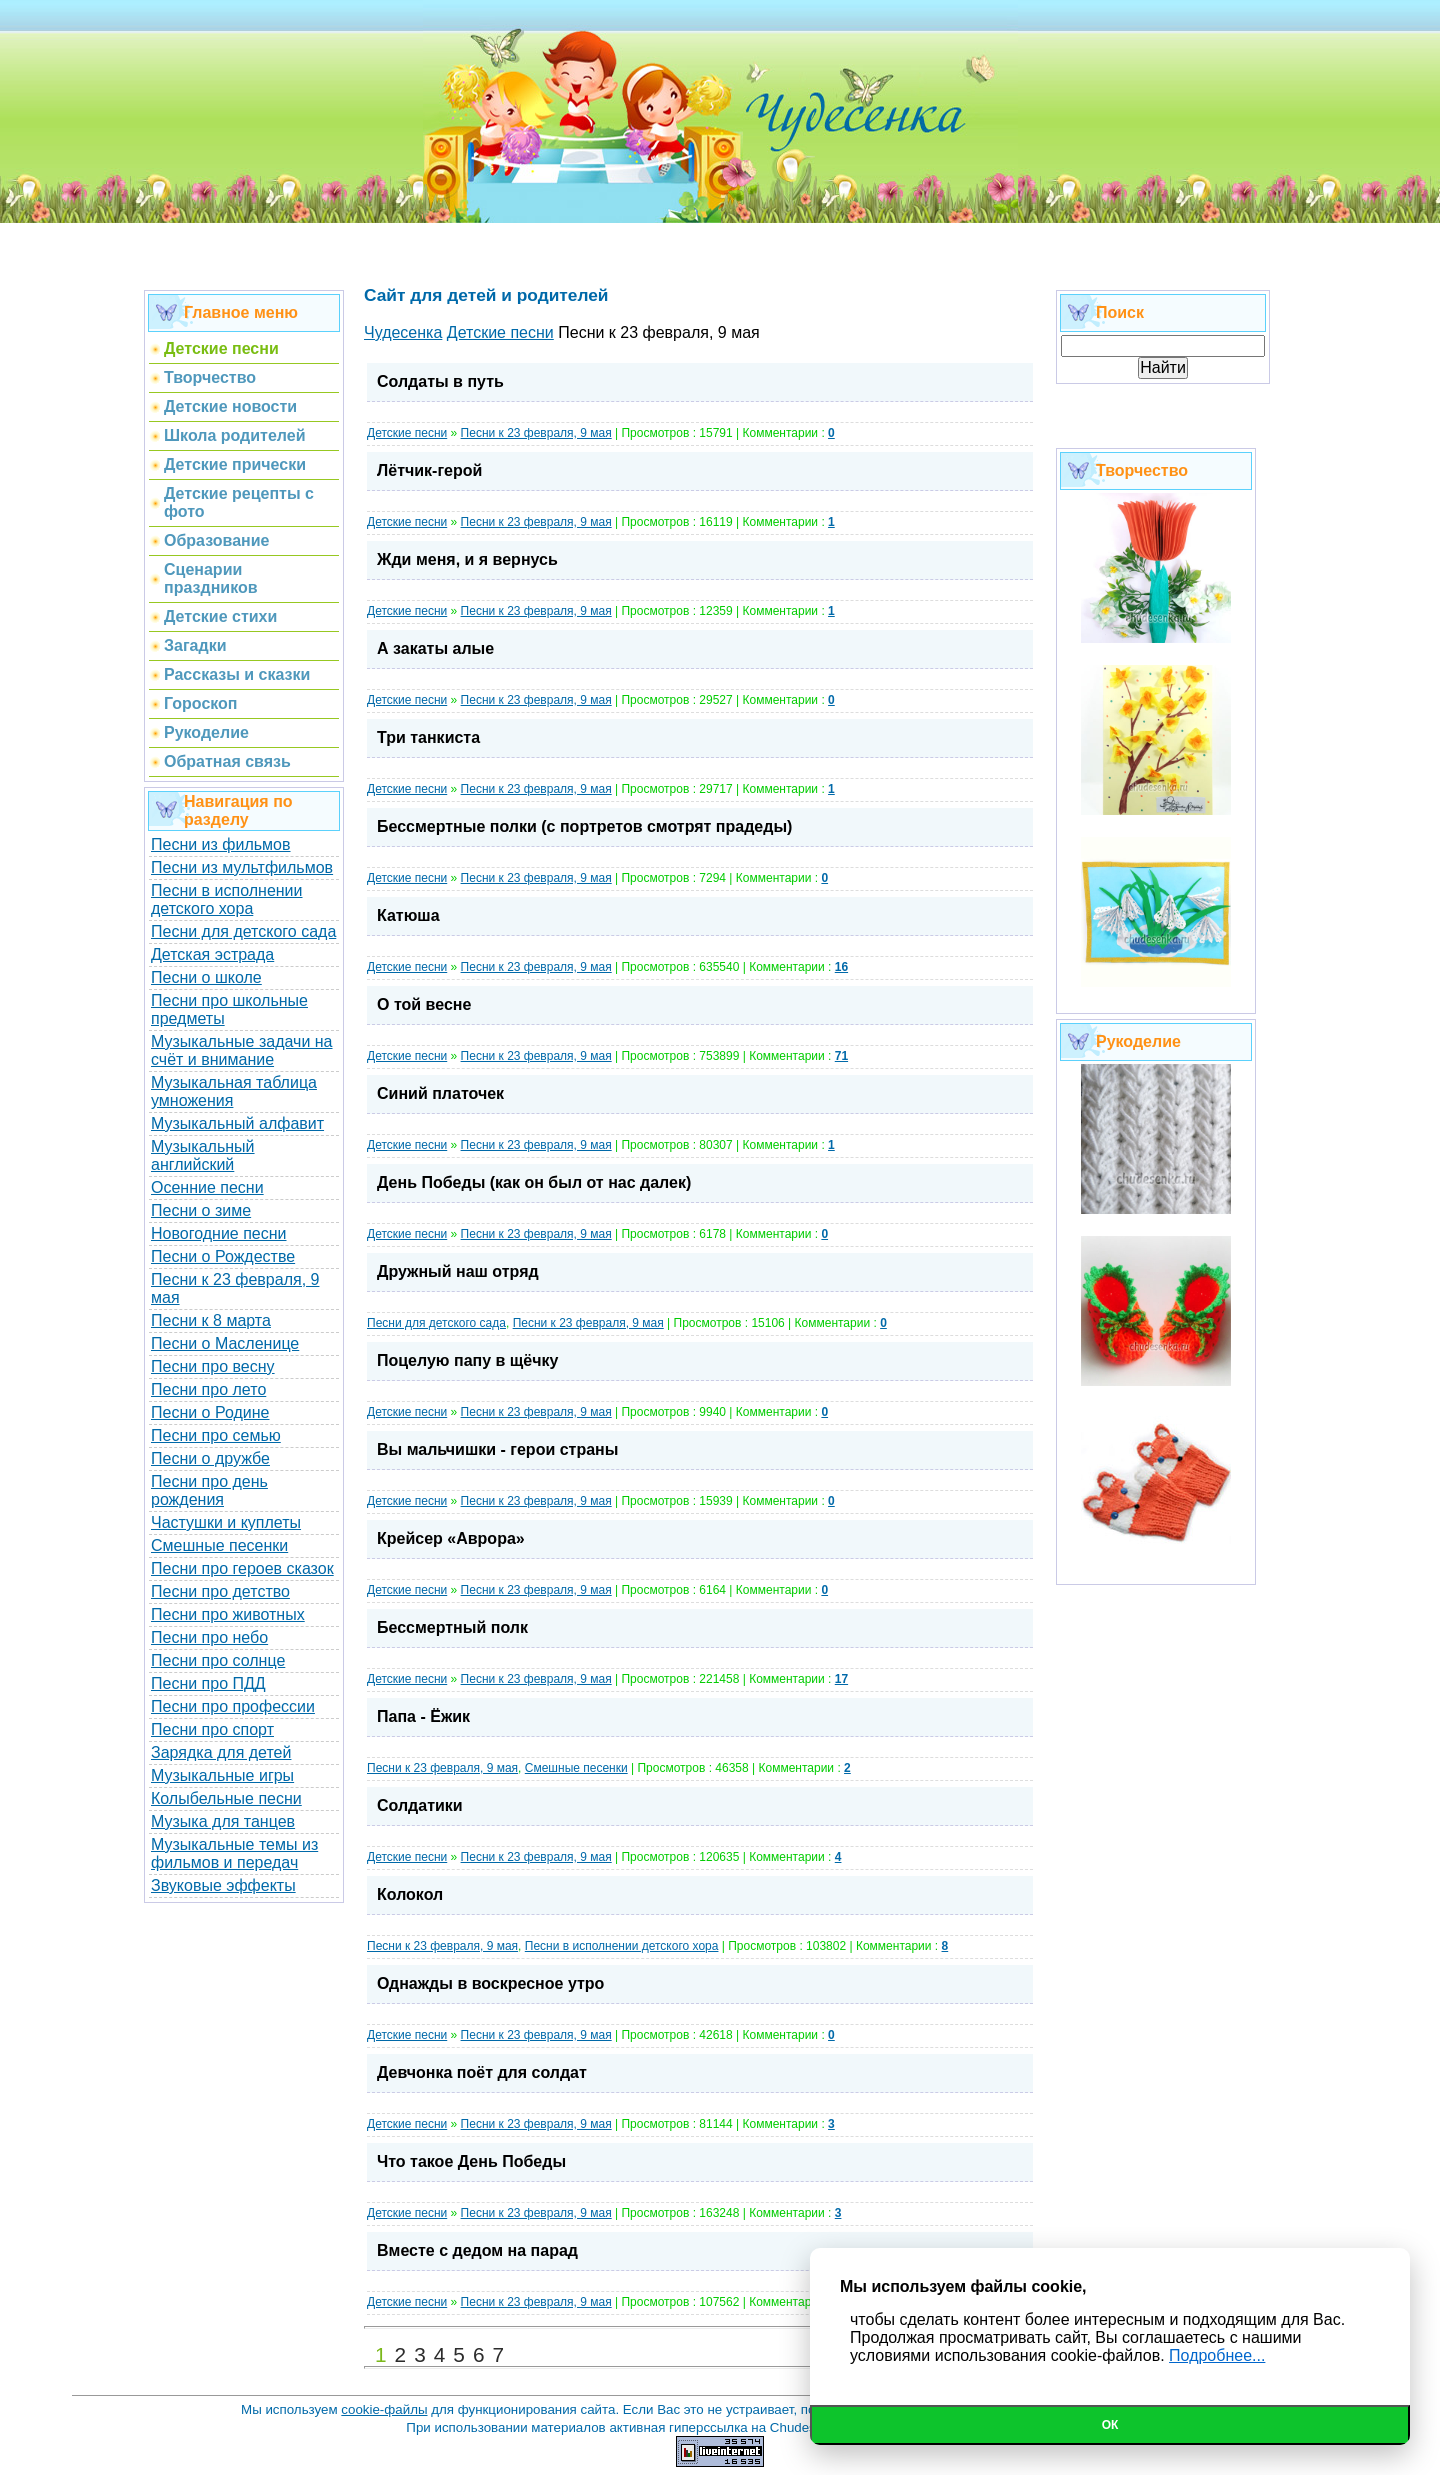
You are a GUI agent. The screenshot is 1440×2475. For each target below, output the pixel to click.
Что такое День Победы (471, 2161)
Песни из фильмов (221, 844)
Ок (1110, 2425)
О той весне (424, 1004)
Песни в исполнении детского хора (227, 899)
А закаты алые (435, 648)
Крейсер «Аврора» (451, 1538)
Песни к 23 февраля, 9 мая (536, 433)
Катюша (408, 915)
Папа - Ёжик (423, 1716)
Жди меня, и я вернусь (467, 559)
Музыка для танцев (223, 1821)
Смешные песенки (219, 1545)
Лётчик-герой (429, 470)
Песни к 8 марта (211, 1320)
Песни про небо (209, 1637)
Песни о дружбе (210, 1458)
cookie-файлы (384, 2409)
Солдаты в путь (440, 381)
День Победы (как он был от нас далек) (534, 1182)
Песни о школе (206, 977)
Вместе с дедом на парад (477, 2250)
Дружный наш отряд (458, 1271)
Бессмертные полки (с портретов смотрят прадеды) (584, 826)
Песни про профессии (233, 1706)
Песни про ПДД (208, 1683)
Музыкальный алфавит (237, 1123)
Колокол (410, 1894)
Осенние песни (207, 1187)
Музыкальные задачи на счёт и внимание (242, 1050)
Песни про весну (213, 1366)
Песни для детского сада (243, 931)
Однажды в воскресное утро (490, 1983)
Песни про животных (228, 1614)
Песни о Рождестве (223, 1256)
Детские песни (407, 433)
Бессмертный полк (452, 1627)
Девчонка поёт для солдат (482, 2072)
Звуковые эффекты (223, 1885)
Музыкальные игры (222, 1775)
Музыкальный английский (203, 1155)
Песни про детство (220, 1591)
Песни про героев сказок (242, 1568)
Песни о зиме (201, 1210)
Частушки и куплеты (226, 1522)
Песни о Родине (210, 1412)
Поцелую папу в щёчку (467, 1360)
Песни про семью (216, 1435)
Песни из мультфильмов (242, 867)
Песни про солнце (218, 1660)
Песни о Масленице (225, 1343)
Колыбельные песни (226, 1798)
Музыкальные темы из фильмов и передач (234, 1853)
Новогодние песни (219, 1233)
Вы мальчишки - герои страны (497, 1449)
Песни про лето (208, 1389)
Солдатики (420, 1805)
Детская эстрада (212, 954)
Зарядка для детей (221, 1752)
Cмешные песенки (576, 1768)
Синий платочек (440, 1093)
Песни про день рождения (209, 1490)
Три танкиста (428, 737)
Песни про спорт (212, 1729)
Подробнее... (1217, 2355)
